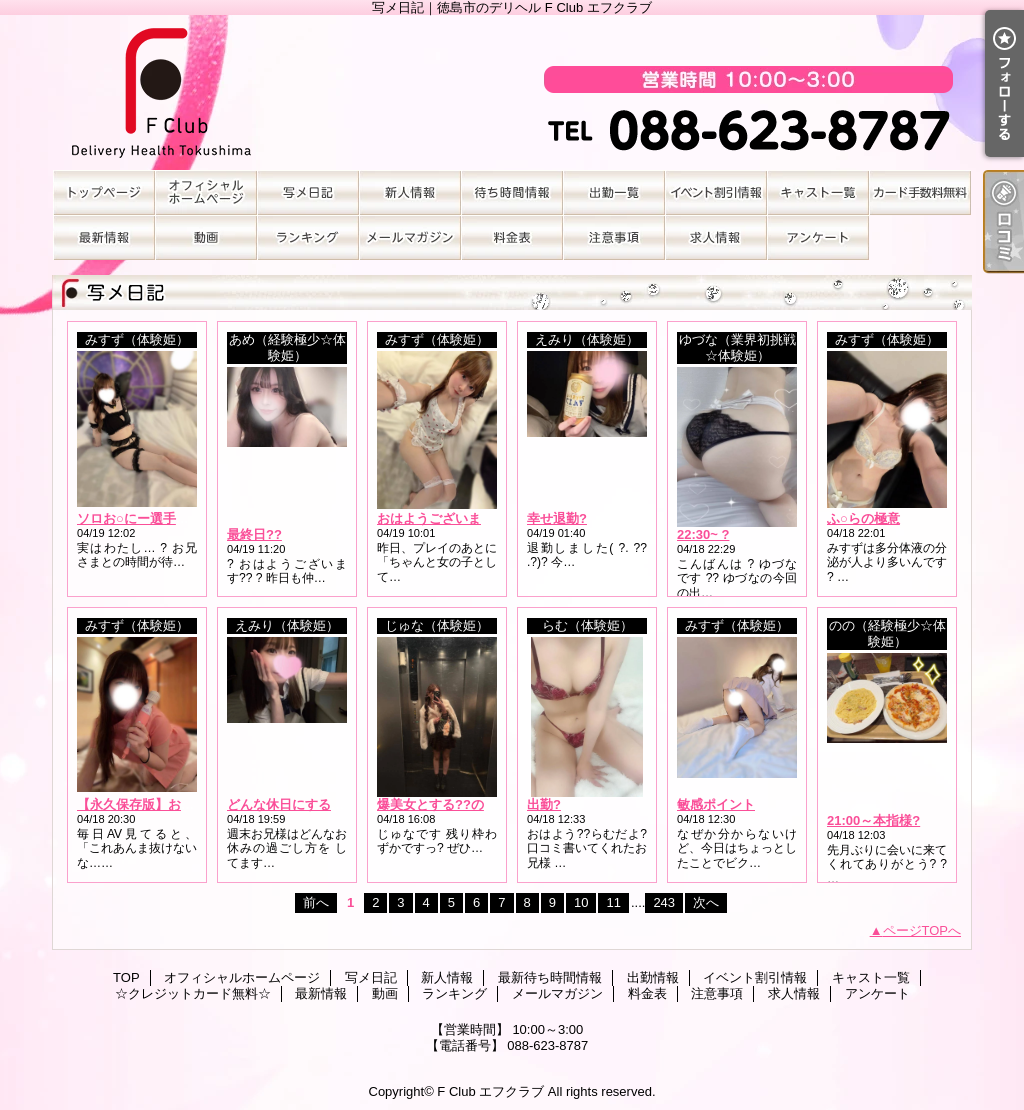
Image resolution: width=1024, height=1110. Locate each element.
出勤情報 (614, 192)
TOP (104, 192)
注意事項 (614, 237)
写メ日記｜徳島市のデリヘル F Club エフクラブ (512, 92)
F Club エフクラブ (490, 1091)
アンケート (818, 237)
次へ (706, 902)
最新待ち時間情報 (512, 192)
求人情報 (716, 237)
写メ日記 (308, 192)
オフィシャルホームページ (206, 192)
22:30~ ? (703, 534)
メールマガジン (410, 237)
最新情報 (104, 237)
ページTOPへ (922, 930)
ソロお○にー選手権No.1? (151, 518)
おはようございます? (439, 518)
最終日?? (254, 534)
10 (581, 902)
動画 (206, 237)
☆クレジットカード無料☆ (920, 192)
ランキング (308, 237)
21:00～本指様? (873, 820)
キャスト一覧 (818, 192)
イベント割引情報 (716, 192)
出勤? (544, 804)
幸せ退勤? (557, 518)
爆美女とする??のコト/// (449, 804)
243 (664, 902)
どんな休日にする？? (289, 804)
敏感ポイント (716, 804)
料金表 (512, 237)
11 (613, 902)
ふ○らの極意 (863, 518)
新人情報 (410, 192)
